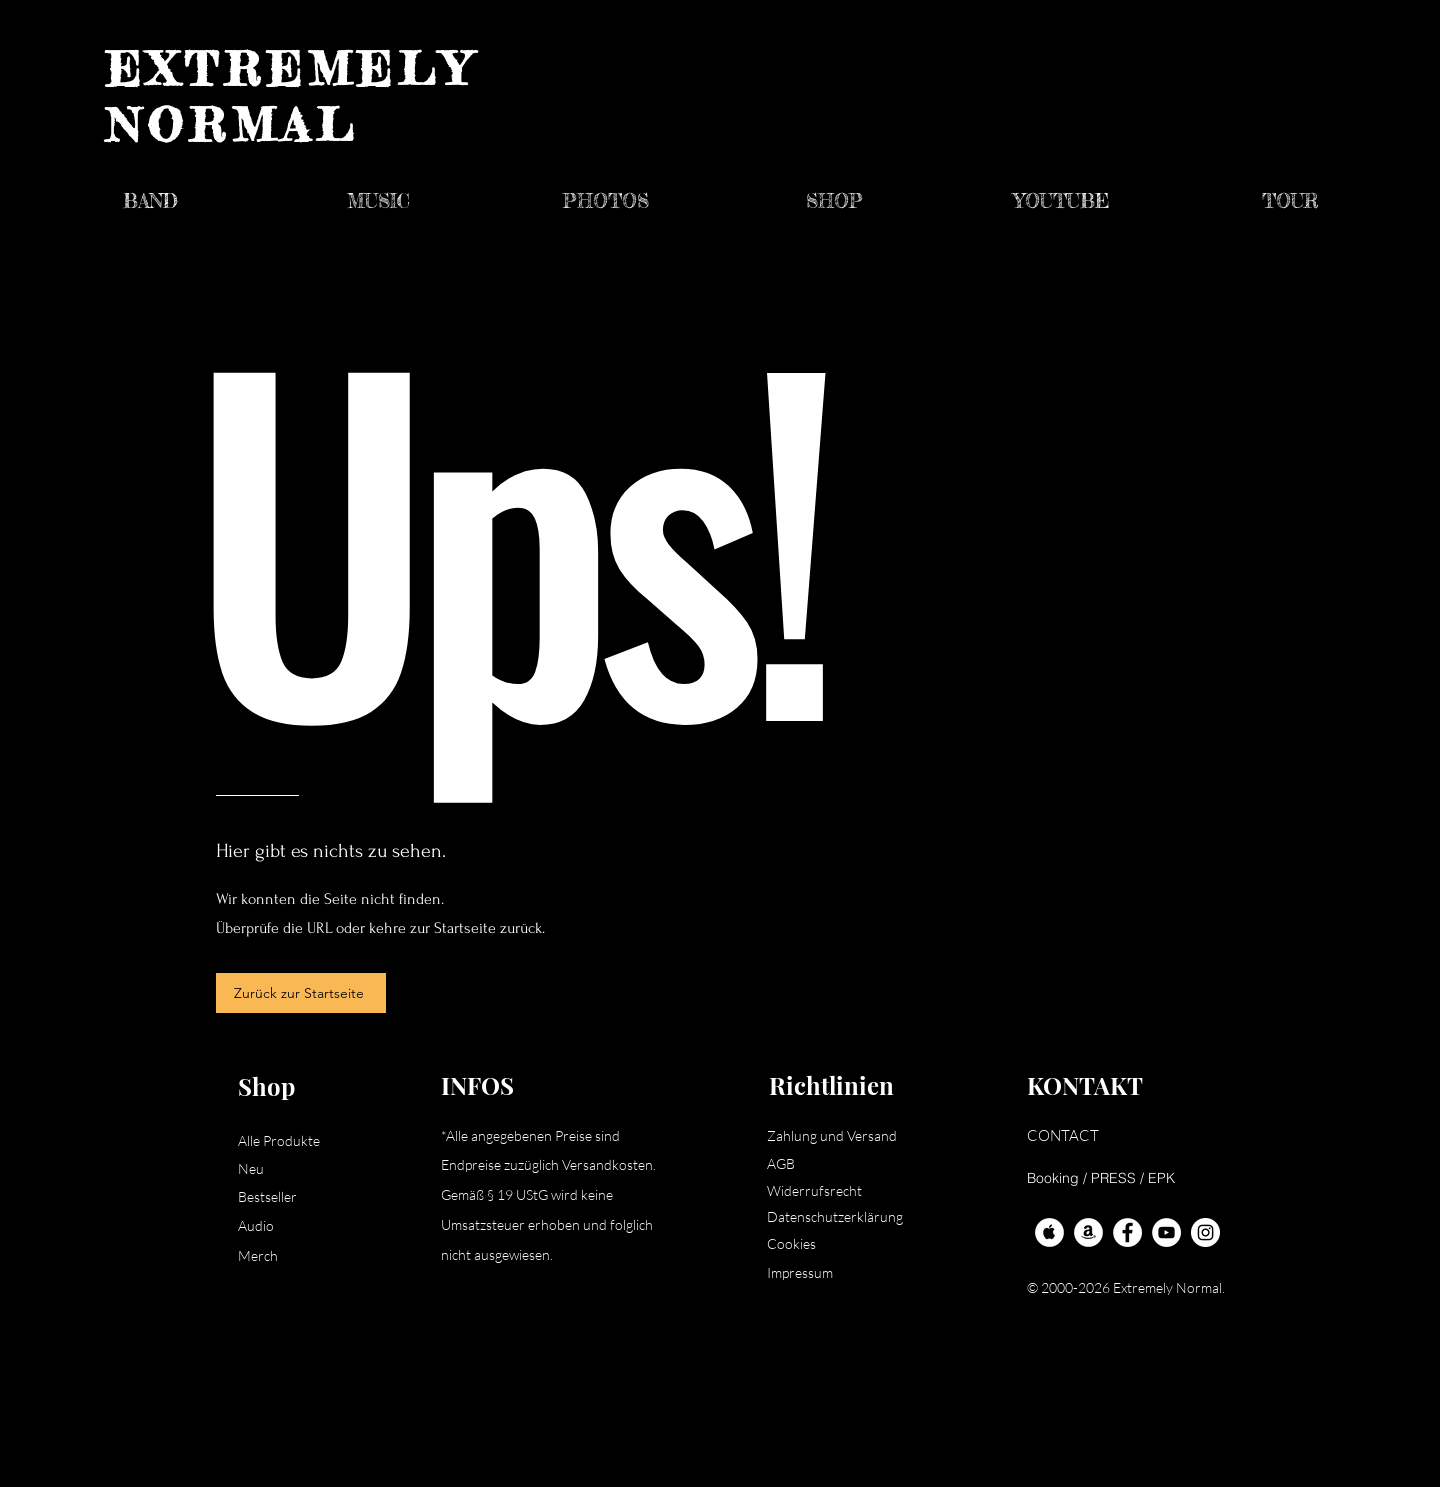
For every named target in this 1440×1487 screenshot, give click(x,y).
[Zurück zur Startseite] (301, 993)
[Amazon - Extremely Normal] (1088, 1232)
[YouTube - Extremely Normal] (1166, 1232)
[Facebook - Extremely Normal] (1127, 1232)
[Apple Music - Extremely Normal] (1049, 1232)
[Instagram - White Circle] (1205, 1232)
